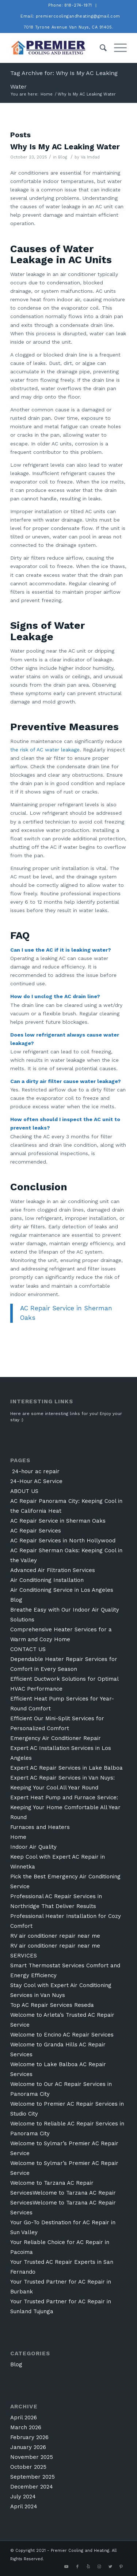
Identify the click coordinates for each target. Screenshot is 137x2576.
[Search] (99, 48)
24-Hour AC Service (36, 1481)
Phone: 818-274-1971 (70, 5)
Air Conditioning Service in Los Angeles (61, 1590)
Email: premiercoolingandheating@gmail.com (70, 16)
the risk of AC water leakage (45, 750)
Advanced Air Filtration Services (52, 1570)
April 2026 (23, 2417)
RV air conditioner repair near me (55, 1936)
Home (18, 1837)
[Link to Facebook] (77, 2566)
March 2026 (25, 2427)
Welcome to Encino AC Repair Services (62, 2034)
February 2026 (29, 2437)
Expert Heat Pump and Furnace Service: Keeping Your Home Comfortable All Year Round (65, 1807)
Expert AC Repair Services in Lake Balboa (66, 1768)
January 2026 (28, 2447)
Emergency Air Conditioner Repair (55, 1738)
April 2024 (23, 2506)
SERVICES (23, 1955)
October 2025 (28, 2467)
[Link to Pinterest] (121, 2566)
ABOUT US (24, 1491)
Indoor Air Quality (33, 1847)
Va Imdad (90, 157)
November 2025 (31, 2457)
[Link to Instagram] (99, 2566)
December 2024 (31, 2486)
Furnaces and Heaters (40, 1827)
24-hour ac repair (35, 1471)
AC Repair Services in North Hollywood (62, 1540)
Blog (62, 157)
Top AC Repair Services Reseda (52, 2005)
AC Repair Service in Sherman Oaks (58, 1520)
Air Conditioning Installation (47, 1580)
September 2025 (32, 2477)
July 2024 (23, 2496)
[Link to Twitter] (110, 2566)
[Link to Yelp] (88, 2566)
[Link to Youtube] (66, 2566)
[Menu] (117, 48)
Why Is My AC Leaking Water (65, 146)
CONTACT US (28, 1649)
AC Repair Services (35, 1530)
